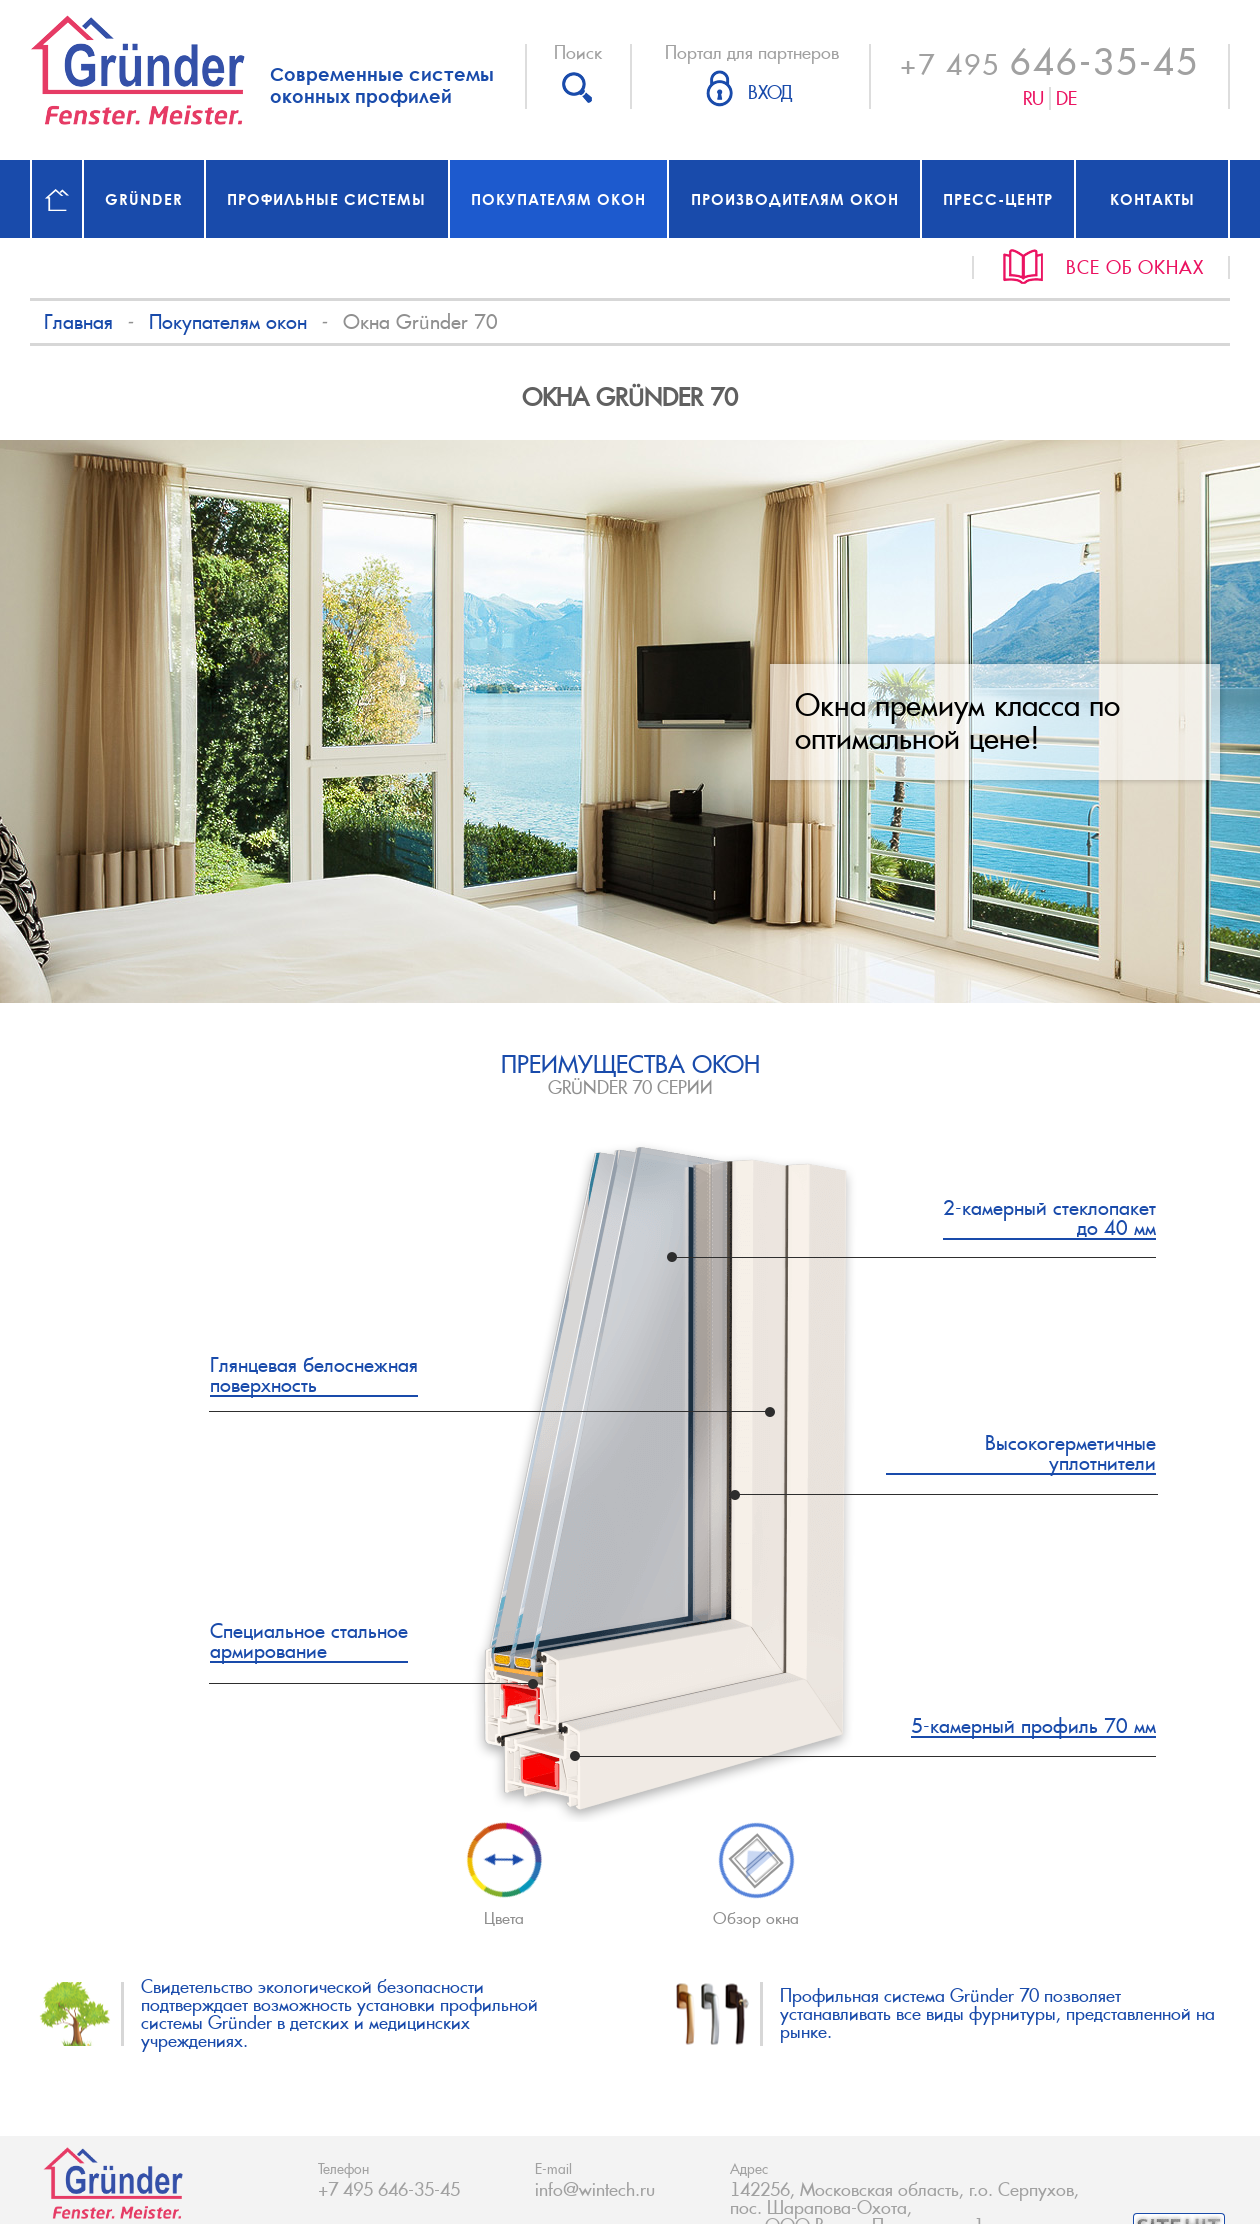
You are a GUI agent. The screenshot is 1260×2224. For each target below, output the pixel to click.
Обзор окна (756, 1910)
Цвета (504, 1875)
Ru (1033, 98)
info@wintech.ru (595, 2190)
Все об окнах (1135, 267)
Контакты (1152, 199)
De (1066, 98)
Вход (770, 93)
